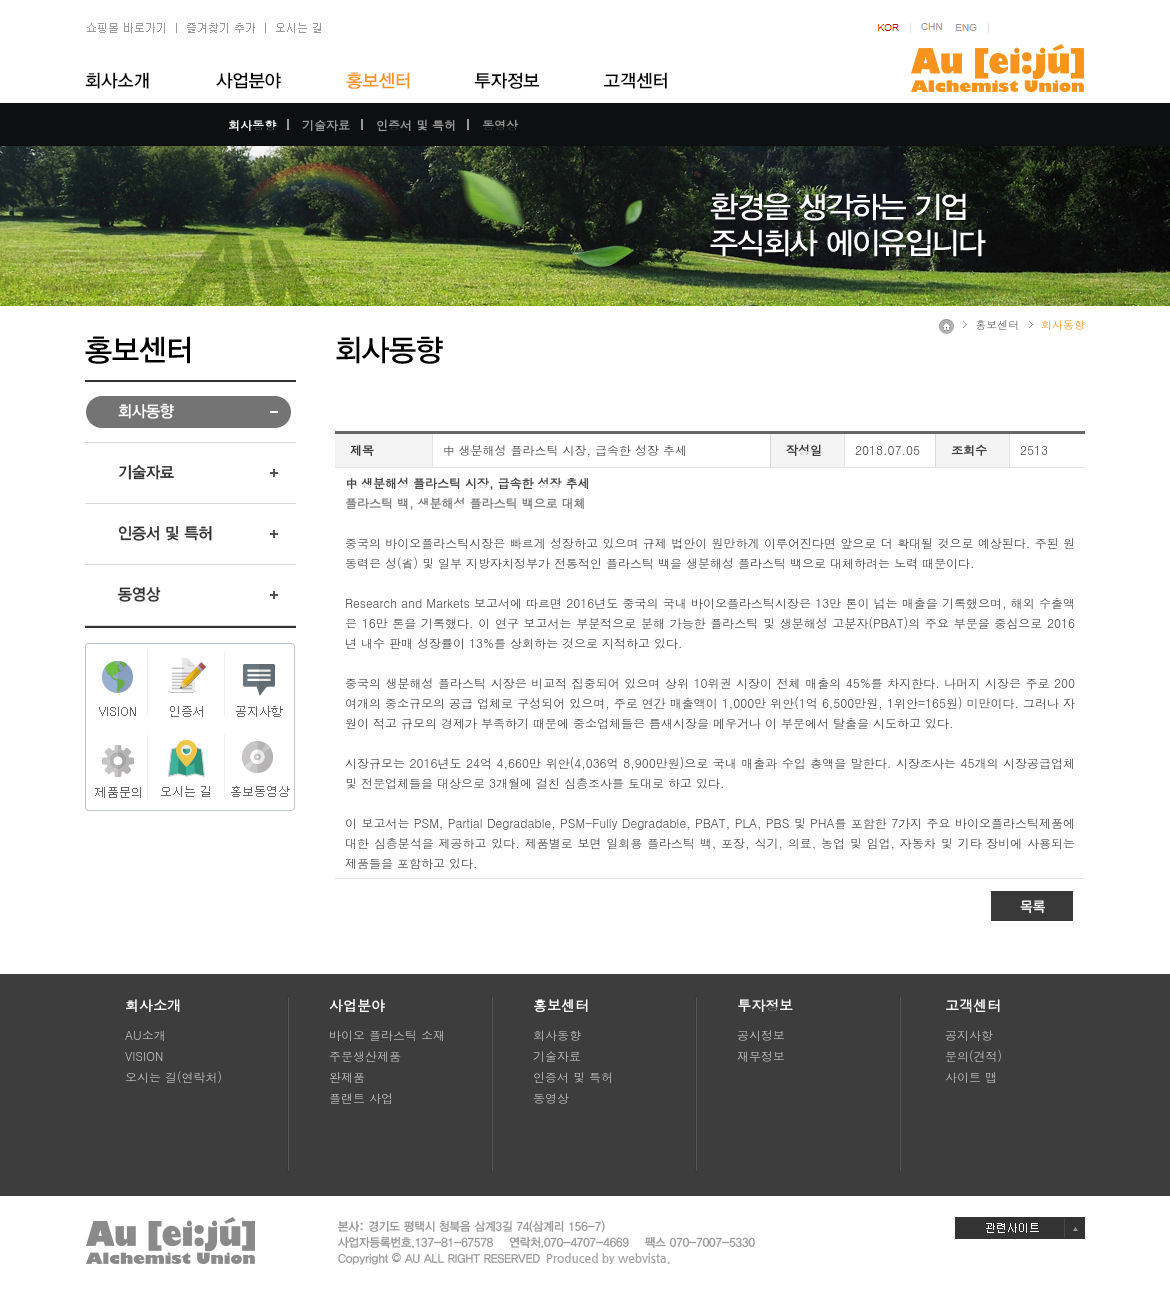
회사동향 (252, 124)
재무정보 (761, 1055)
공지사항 (969, 1034)
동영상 (500, 124)
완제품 (347, 1076)
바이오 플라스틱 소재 (387, 1034)
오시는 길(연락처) (173, 1076)
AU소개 (145, 1034)
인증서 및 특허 (416, 124)
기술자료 (326, 124)
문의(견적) (973, 1055)
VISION (144, 1055)
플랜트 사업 (361, 1097)
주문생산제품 (365, 1055)
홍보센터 (997, 324)
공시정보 (761, 1034)
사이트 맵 (971, 1076)
